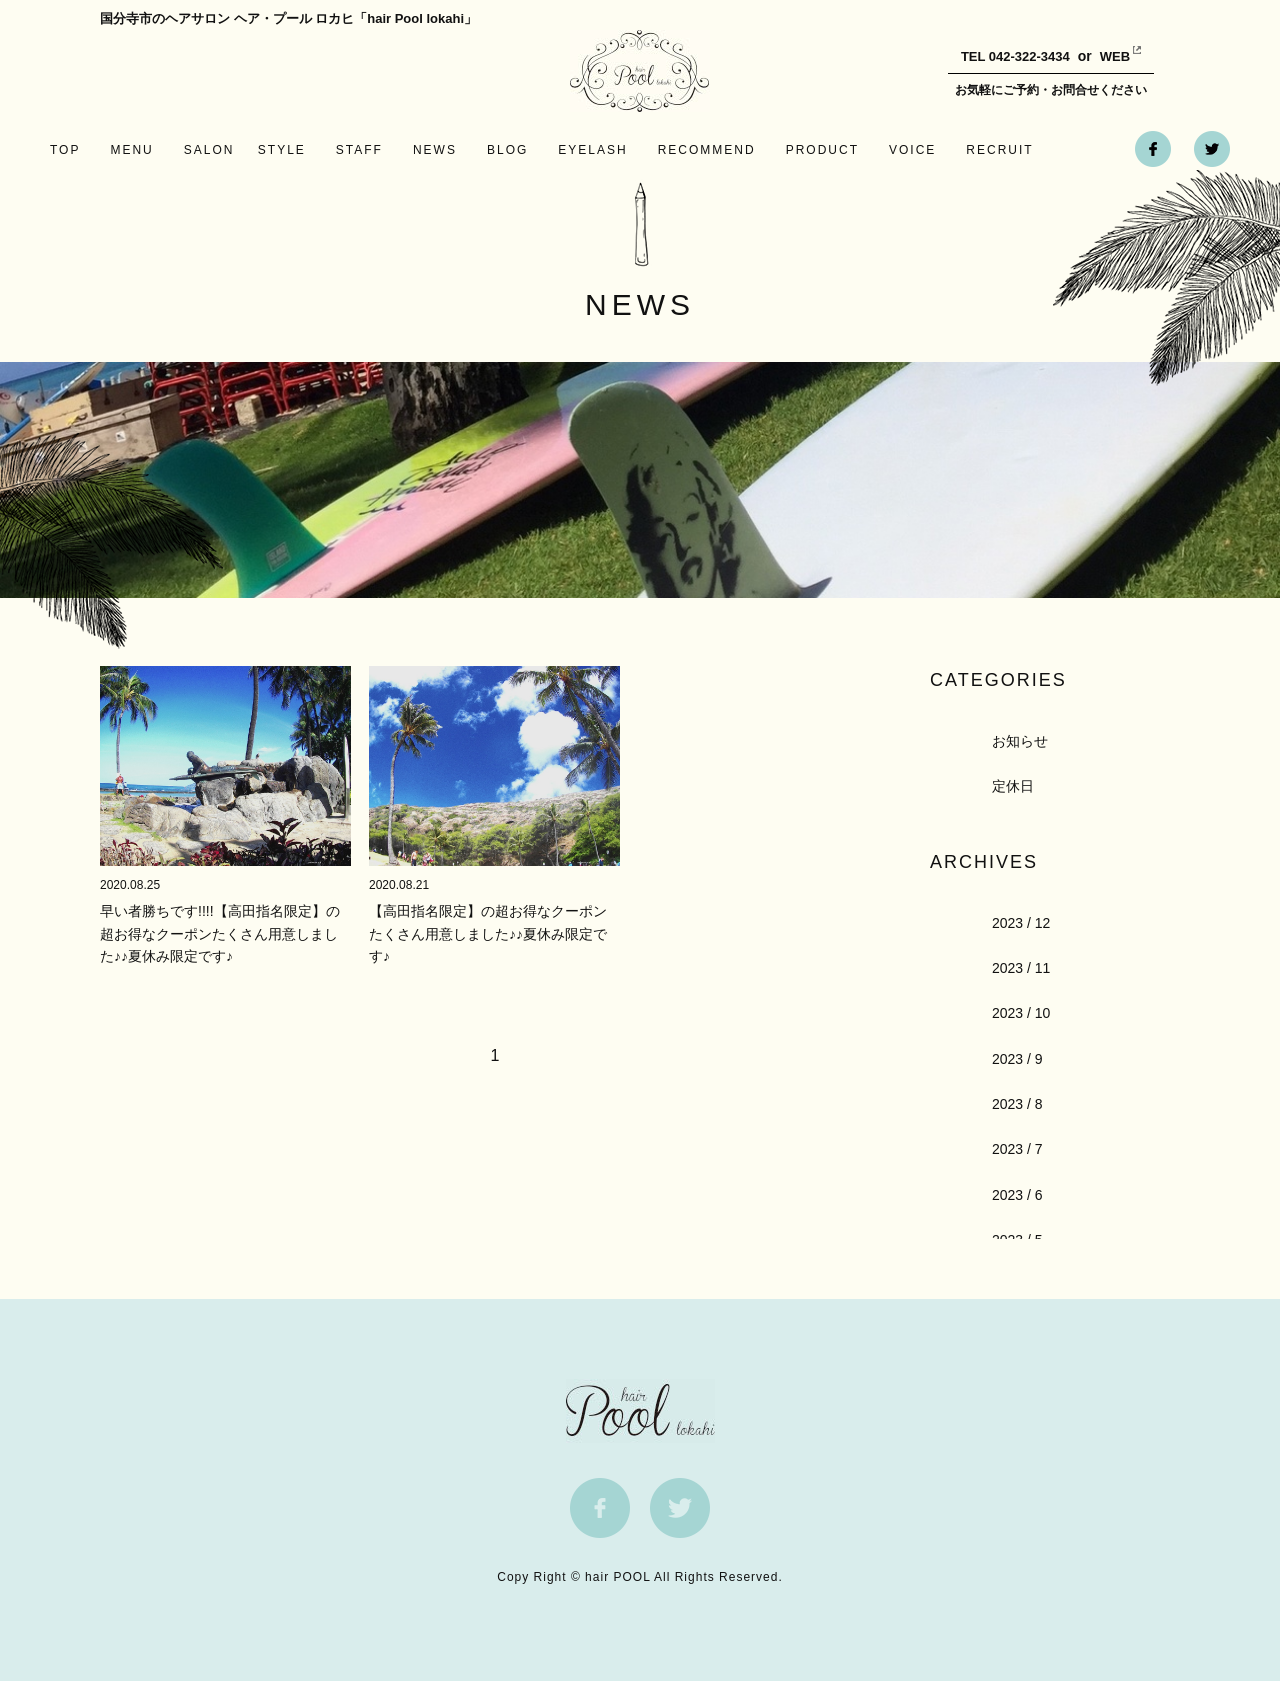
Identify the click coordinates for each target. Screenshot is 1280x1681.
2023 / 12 (1021, 923)
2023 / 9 (1017, 1059)
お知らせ (1020, 741)
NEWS (435, 150)
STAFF (359, 150)
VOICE (912, 150)
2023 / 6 (1017, 1195)
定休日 (1013, 786)
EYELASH (592, 150)
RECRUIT (999, 150)
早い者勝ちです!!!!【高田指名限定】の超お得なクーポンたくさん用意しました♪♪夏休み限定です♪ (220, 933)
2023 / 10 (1021, 1013)
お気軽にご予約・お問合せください (1051, 90)
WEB (1100, 56)
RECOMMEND (707, 150)
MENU (131, 150)
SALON (209, 150)
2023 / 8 (1017, 1104)
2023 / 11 (1021, 968)
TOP (65, 150)
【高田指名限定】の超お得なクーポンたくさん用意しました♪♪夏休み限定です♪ (488, 933)
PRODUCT (822, 150)
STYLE (282, 150)
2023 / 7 (1017, 1149)
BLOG (507, 150)
